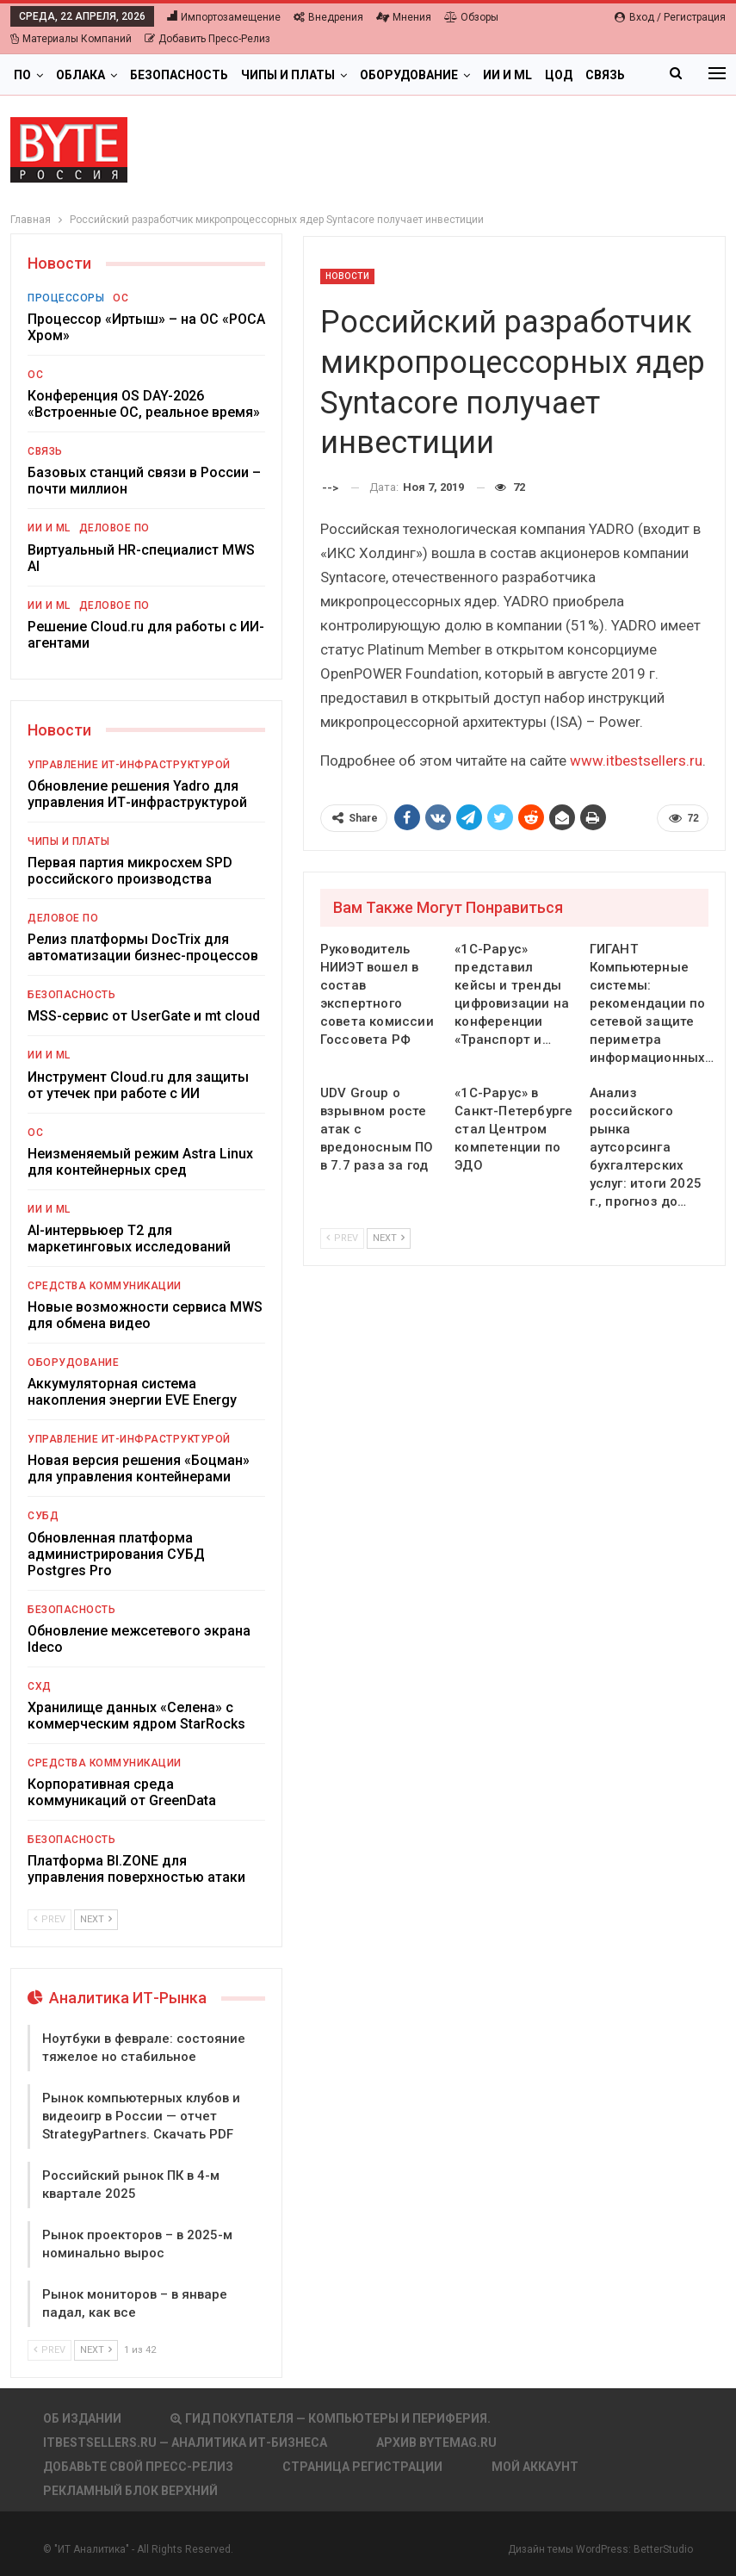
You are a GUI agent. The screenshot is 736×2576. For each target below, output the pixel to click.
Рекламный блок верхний (130, 2491)
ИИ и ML (507, 75)
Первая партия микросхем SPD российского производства (130, 870)
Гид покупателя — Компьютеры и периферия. (330, 2418)
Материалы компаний (71, 39)
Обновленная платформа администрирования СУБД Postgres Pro (116, 1554)
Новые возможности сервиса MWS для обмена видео (145, 1315)
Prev (342, 1238)
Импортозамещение (224, 17)
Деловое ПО (114, 528)
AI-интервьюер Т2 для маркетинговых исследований (129, 1238)
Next (389, 1238)
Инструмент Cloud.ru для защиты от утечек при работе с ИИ (138, 1085)
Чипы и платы (288, 75)
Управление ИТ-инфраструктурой (129, 765)
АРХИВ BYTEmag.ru (436, 2442)
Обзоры (471, 17)
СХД (40, 1686)
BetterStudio (663, 2549)
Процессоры (66, 298)
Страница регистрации (362, 2467)
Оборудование (409, 75)
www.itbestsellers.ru (636, 760)
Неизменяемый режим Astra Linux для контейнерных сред (140, 1161)
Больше (571, 75)
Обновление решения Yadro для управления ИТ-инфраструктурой (137, 794)
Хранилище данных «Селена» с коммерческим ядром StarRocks (136, 1715)
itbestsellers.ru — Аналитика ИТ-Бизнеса (185, 2442)
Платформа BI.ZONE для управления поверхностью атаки (136, 1869)
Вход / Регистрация (670, 17)
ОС (120, 298)
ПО (22, 75)
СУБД (43, 1516)
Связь (45, 451)
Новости (347, 276)
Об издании (82, 2418)
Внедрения (328, 17)
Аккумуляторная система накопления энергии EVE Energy (132, 1391)
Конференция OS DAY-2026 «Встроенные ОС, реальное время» (144, 404)
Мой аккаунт (535, 2467)
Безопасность (179, 75)
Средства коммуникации (105, 1286)
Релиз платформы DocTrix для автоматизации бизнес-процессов (143, 947)
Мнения (403, 17)
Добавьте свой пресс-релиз (138, 2467)
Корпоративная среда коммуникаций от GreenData (122, 1792)
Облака (80, 75)
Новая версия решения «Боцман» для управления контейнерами (139, 1468)
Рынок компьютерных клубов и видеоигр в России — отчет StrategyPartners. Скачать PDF (141, 2116)
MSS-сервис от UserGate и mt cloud (144, 1016)
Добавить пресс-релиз (207, 39)
